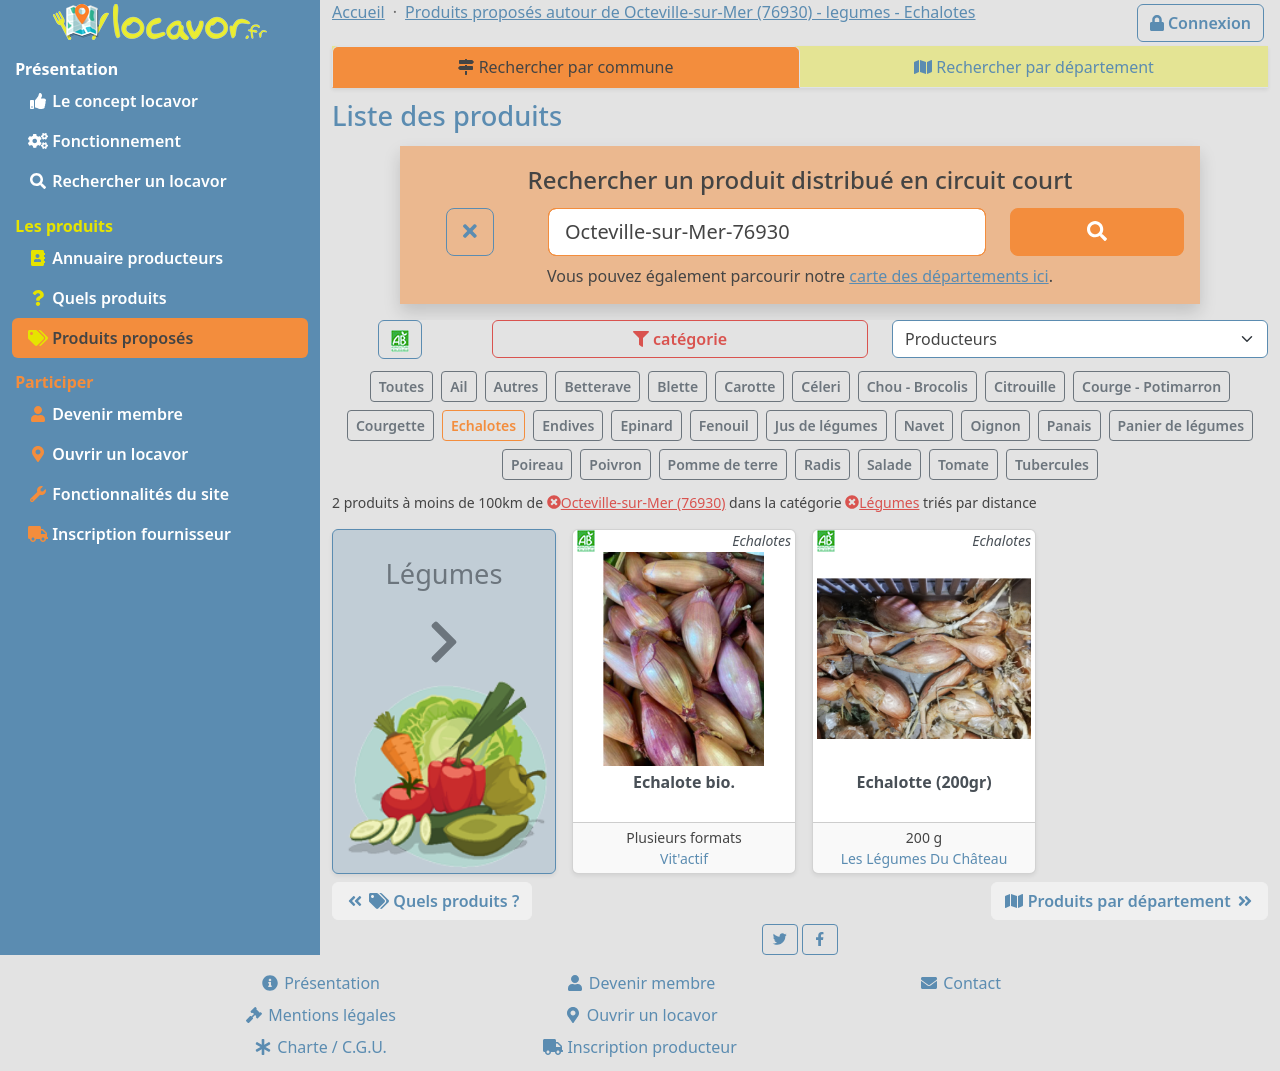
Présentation (320, 983)
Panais (1069, 425)
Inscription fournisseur (129, 534)
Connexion (1200, 23)
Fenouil (724, 425)
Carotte (749, 386)
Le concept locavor (113, 101)
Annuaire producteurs (125, 258)
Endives (568, 425)
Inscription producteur (640, 1047)
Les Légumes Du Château (924, 858)
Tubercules (1052, 464)
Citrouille (1025, 386)
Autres (516, 386)
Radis (822, 464)
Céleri (820, 386)
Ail (458, 386)
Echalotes (483, 425)
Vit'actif (684, 858)
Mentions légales (320, 1015)
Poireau (537, 464)
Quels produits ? (432, 901)
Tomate (963, 464)
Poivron (615, 464)
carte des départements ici (948, 276)
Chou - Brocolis (917, 386)
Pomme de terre (723, 464)
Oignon (995, 425)
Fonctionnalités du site (128, 494)
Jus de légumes (826, 425)
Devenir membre (105, 414)
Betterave (597, 386)
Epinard (646, 425)
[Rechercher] (1097, 232)
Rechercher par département (1034, 67)
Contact (960, 983)
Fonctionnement (104, 141)
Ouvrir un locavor (108, 454)
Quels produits (97, 298)
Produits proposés (110, 338)
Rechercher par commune (565, 67)
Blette (677, 386)
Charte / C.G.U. (320, 1047)
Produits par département (1129, 901)
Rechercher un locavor (127, 181)
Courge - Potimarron (1151, 386)
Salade (889, 464)
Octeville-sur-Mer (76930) (636, 502)
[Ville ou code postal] (767, 232)
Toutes (401, 386)
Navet (924, 425)
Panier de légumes (1181, 425)
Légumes (882, 502)
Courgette (390, 425)
